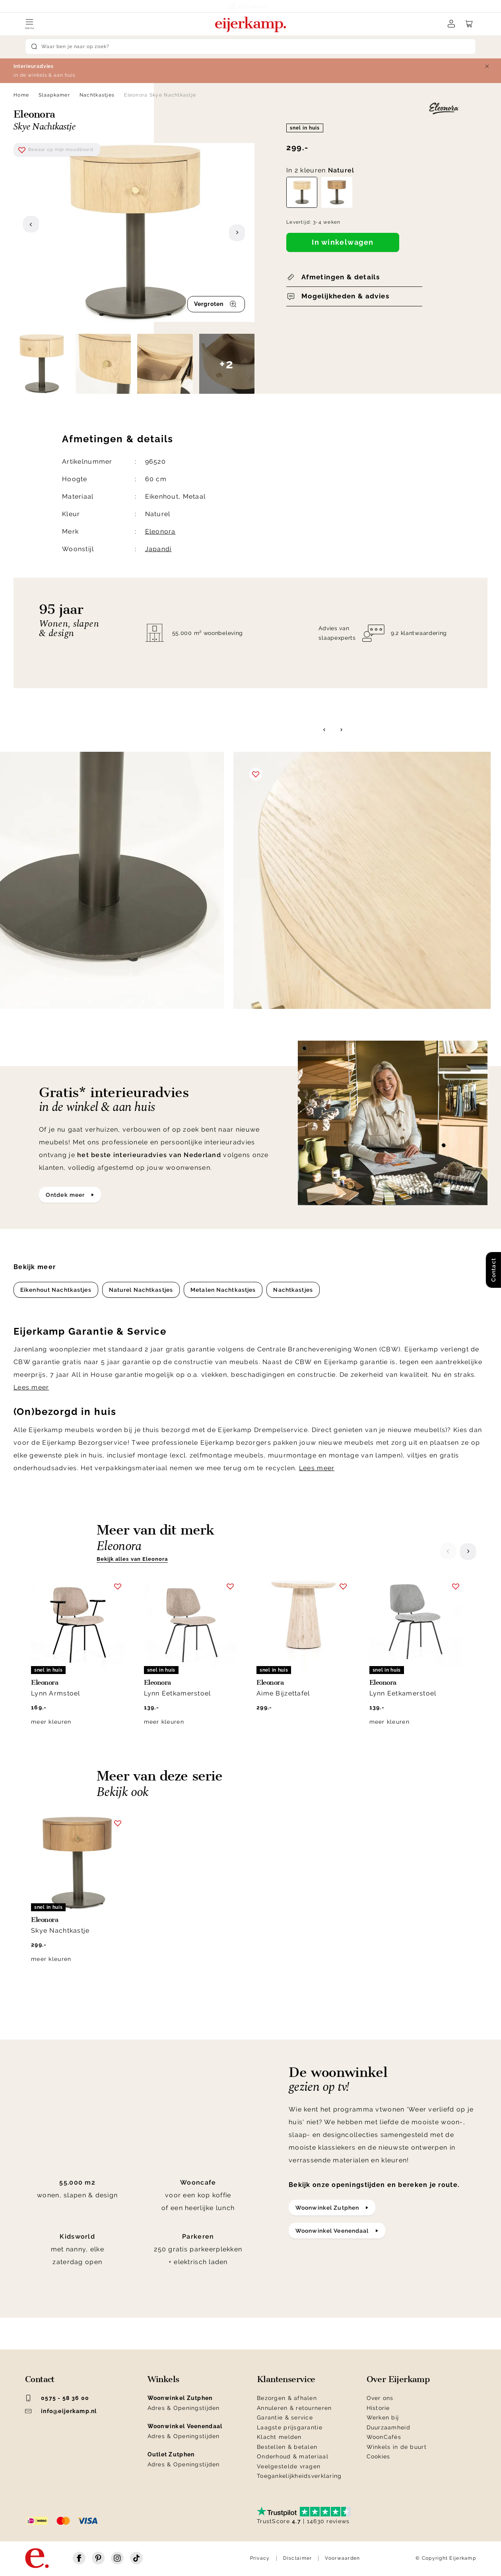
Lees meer (31, 1387)
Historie (378, 2408)
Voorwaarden (342, 2558)
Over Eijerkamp (398, 2379)
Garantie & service (285, 2417)
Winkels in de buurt (397, 2447)
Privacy (260, 2558)
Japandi (158, 549)
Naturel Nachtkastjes (141, 1290)
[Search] (250, 46)
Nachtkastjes (97, 95)
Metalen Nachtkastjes (223, 1290)
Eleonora (160, 531)
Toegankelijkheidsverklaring (299, 2476)
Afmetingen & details (340, 277)
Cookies (378, 2456)
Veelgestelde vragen (288, 2466)
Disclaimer (297, 2558)
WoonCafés (384, 2437)
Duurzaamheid (388, 2427)
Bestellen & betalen (287, 2447)
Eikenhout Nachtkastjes (55, 1290)
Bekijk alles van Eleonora (132, 1559)
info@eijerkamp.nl (61, 2411)
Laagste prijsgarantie (289, 2427)
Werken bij (383, 2417)
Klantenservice (286, 2379)
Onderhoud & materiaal (292, 2456)
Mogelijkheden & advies (345, 296)
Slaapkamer (54, 95)
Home (21, 95)
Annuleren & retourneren (294, 2408)
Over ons (380, 2398)
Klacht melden (279, 2437)
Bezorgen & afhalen (287, 2398)
